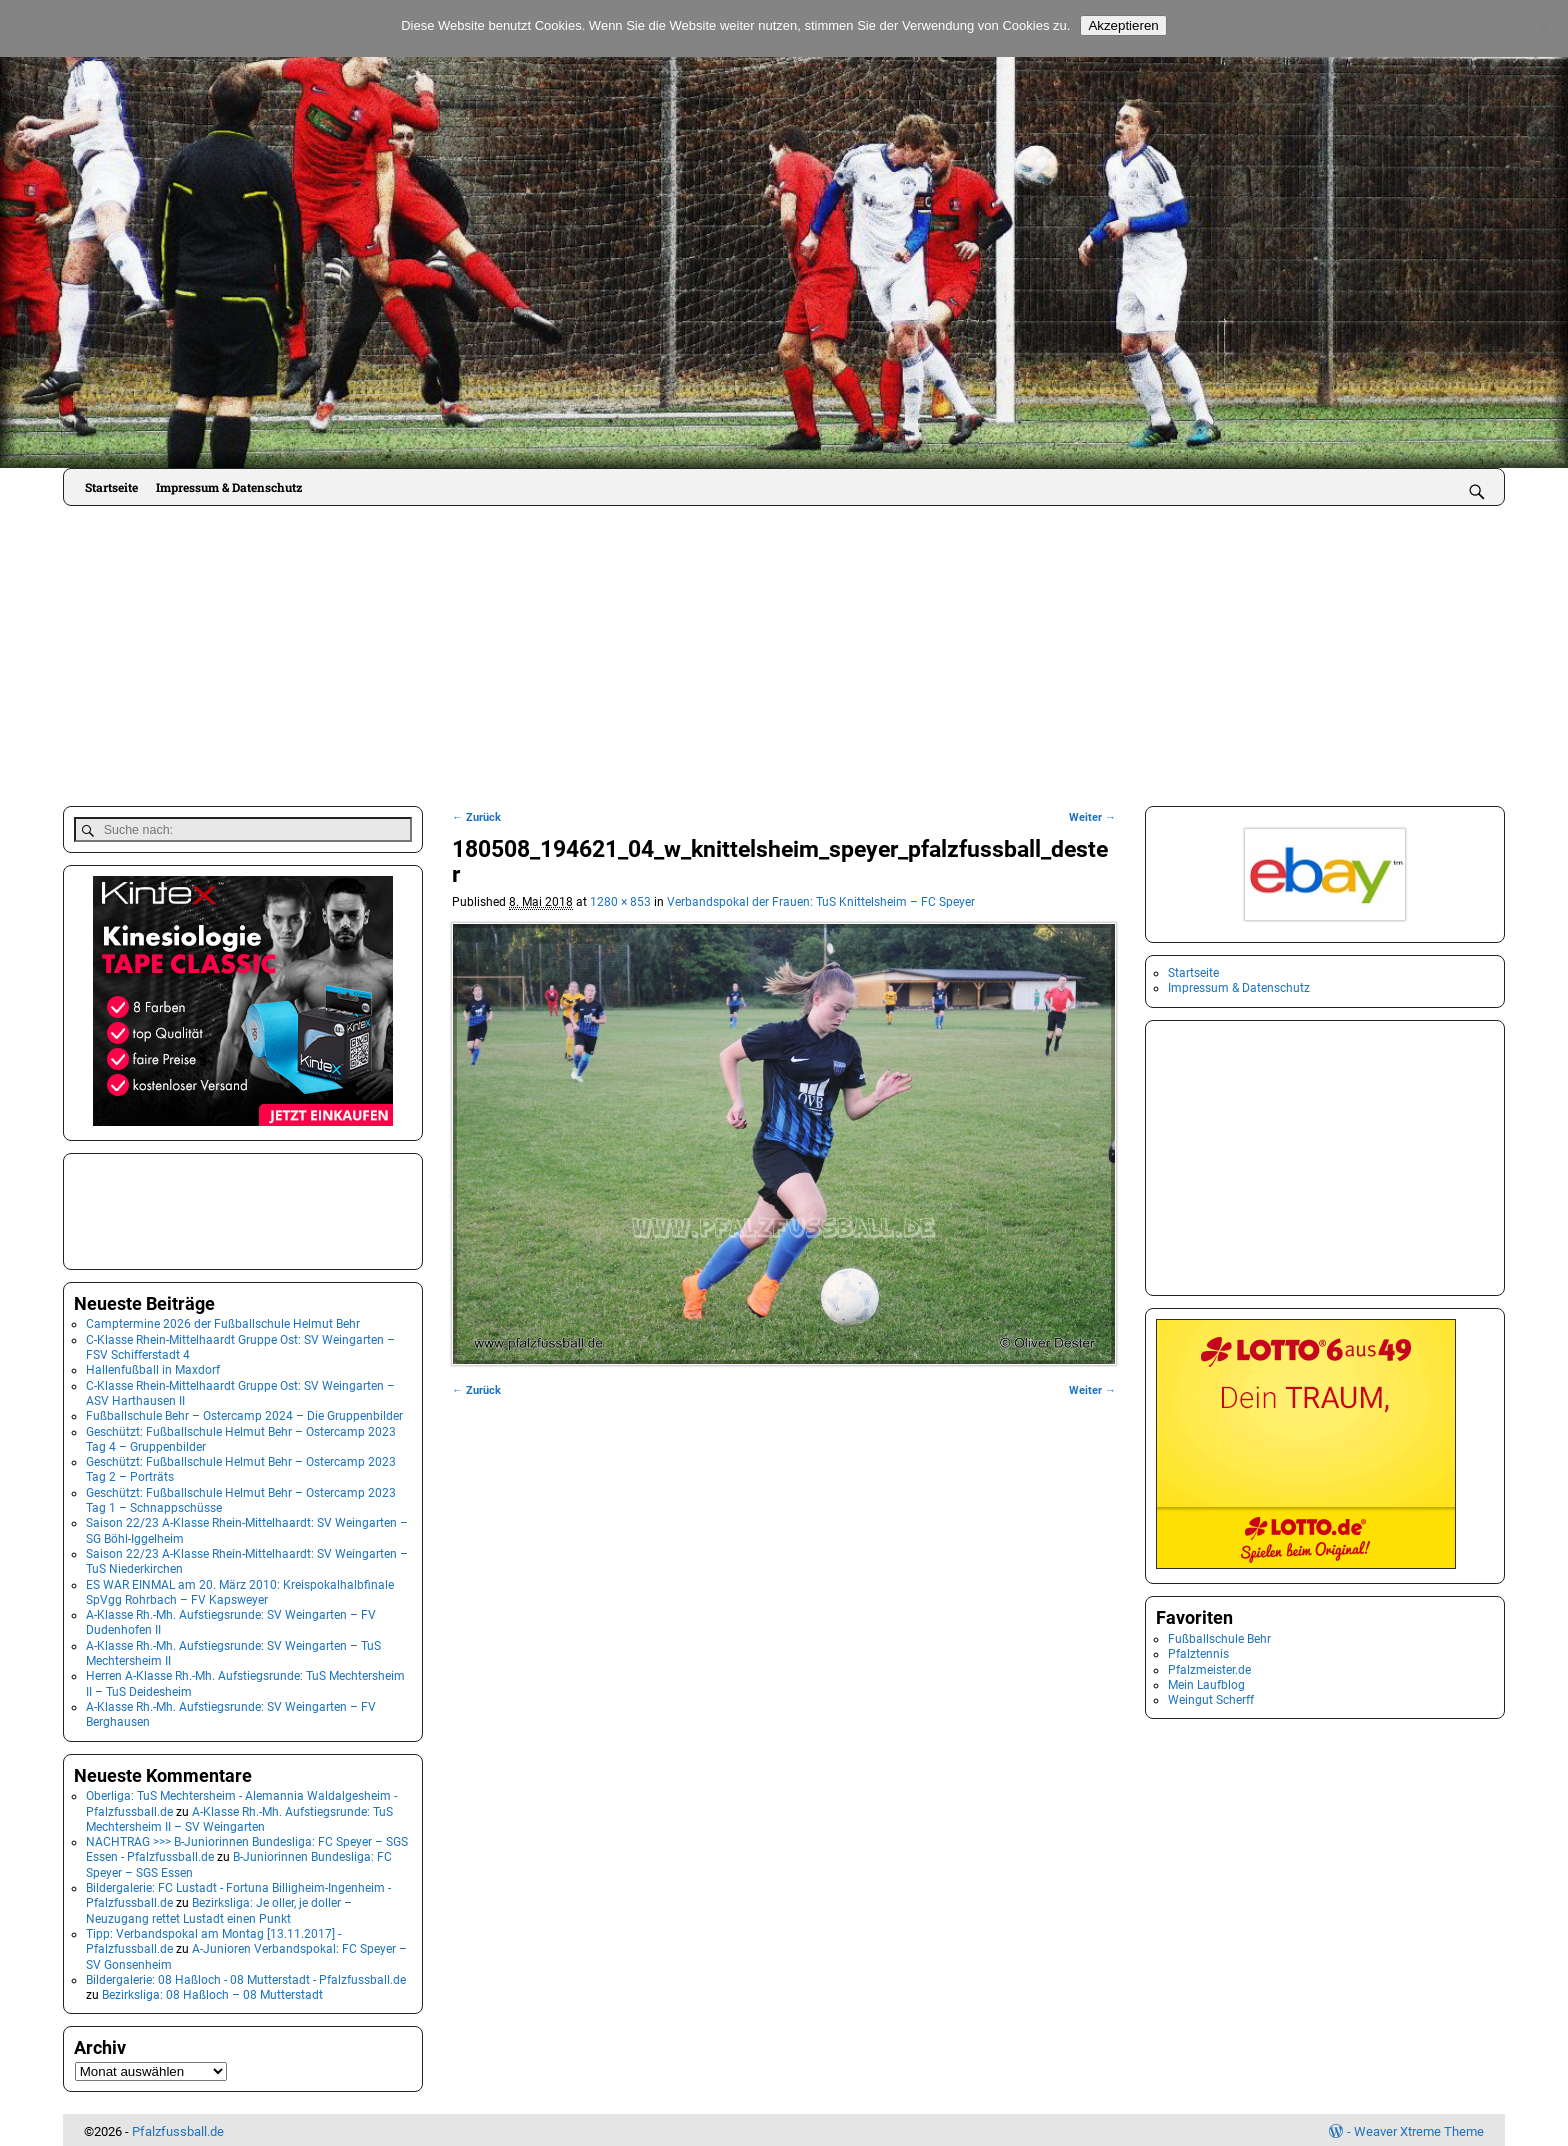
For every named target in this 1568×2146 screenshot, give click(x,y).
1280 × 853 (620, 902)
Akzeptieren (1123, 25)
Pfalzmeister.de (1209, 1670)
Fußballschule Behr (1219, 1639)
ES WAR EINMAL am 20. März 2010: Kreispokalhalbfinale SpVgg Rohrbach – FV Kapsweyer (240, 1588)
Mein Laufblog (1206, 1685)
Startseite (111, 487)
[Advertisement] (784, 656)
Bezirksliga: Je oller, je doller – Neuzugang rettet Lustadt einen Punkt (219, 1907)
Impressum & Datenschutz (229, 487)
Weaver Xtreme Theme (1419, 2128)
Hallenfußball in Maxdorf (153, 1367)
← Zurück (476, 817)
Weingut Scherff (1211, 1700)
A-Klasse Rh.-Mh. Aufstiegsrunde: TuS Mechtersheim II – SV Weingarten (239, 1815)
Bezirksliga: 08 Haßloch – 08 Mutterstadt (212, 1992)
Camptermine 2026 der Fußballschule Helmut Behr (223, 1321)
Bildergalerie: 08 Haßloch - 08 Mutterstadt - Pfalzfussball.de (246, 1976)
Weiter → (1092, 817)
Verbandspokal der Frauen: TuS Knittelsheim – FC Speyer (821, 902)
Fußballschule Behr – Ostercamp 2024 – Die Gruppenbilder (244, 1413)
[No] (1543, 29)
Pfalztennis (1198, 1654)
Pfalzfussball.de (178, 2128)
